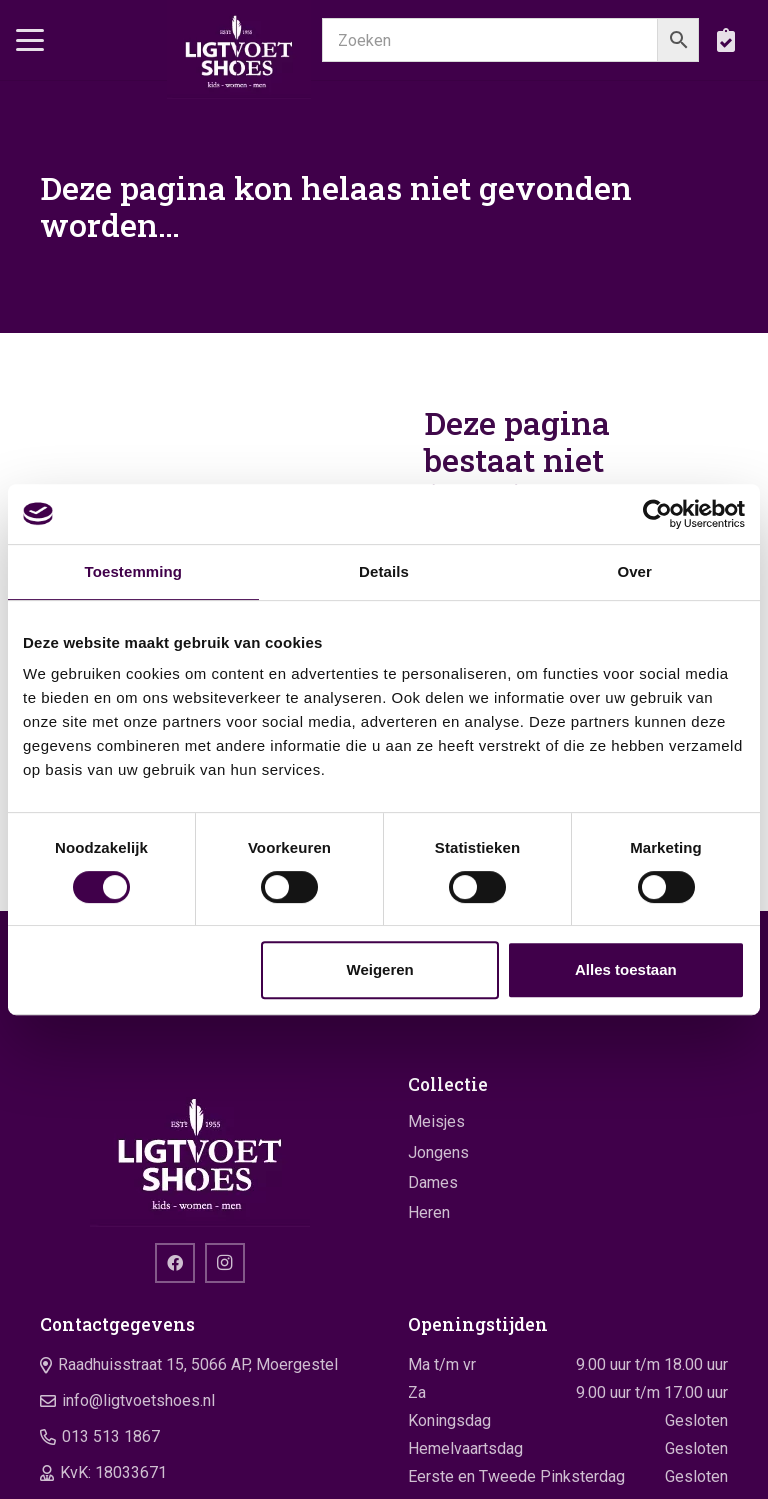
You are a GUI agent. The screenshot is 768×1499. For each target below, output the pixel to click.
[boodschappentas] (725, 40)
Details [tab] (384, 571)
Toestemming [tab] (134, 571)
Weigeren (380, 969)
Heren (429, 1212)
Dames (433, 1182)
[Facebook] (175, 1263)
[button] (30, 40)
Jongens (438, 1152)
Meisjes (436, 1121)
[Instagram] (225, 1263)
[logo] (238, 50)
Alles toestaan (626, 969)
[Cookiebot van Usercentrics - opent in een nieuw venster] (657, 514)
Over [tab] (634, 571)
